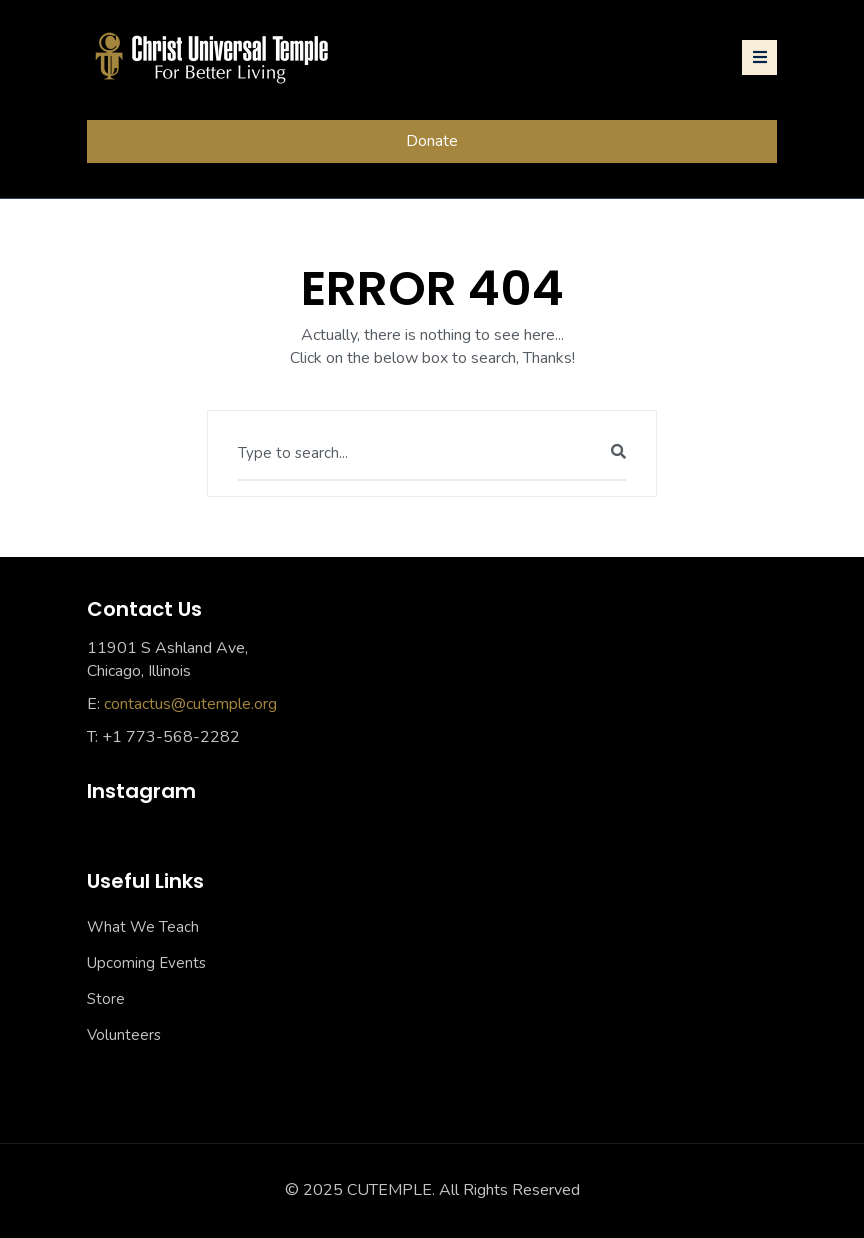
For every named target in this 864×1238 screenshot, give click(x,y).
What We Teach (143, 927)
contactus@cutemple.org (190, 704)
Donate (432, 141)
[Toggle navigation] (759, 57)
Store (106, 999)
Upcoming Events (146, 963)
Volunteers (124, 1035)
